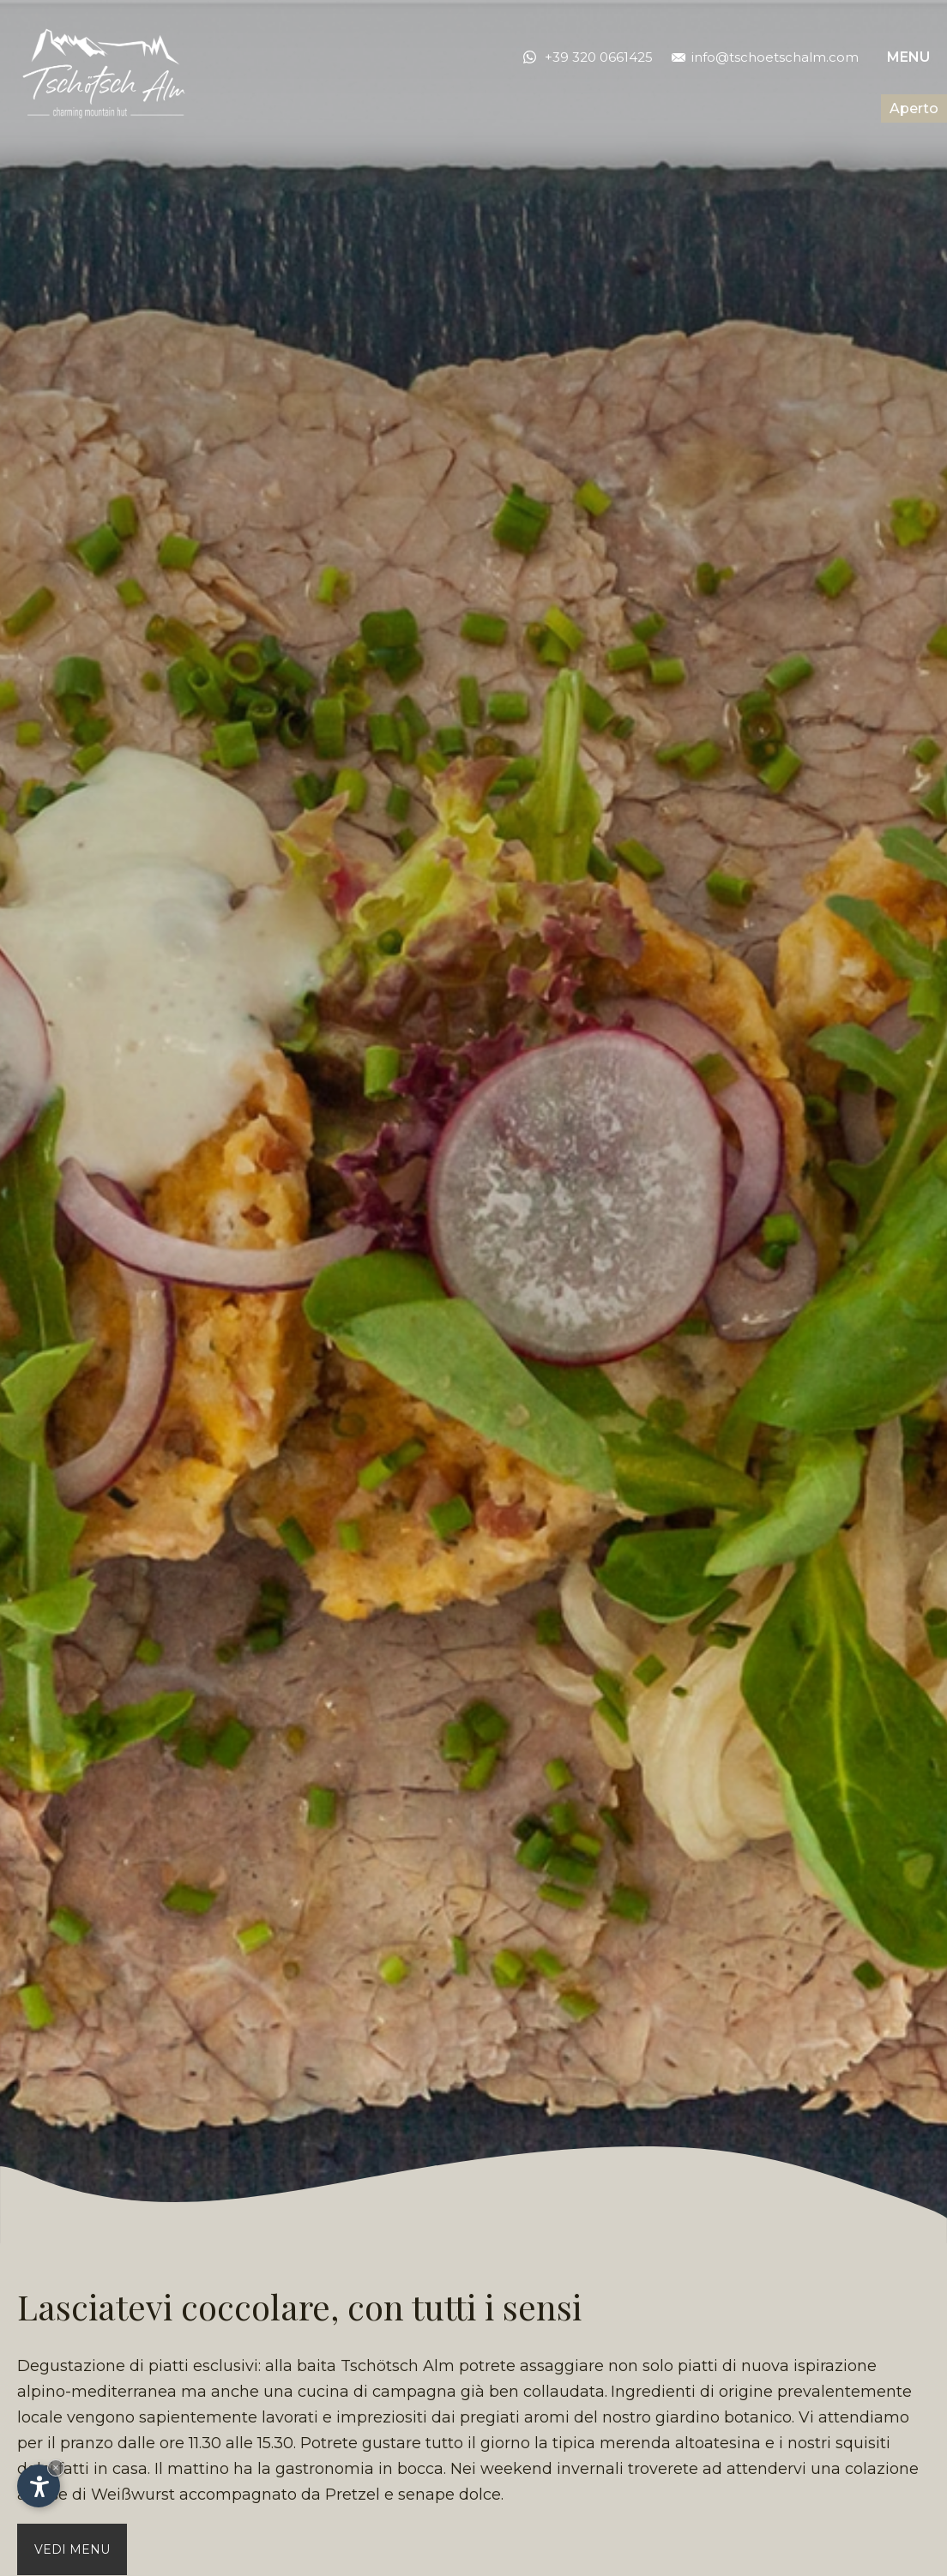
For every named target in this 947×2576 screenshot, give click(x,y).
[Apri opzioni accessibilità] (38, 2486)
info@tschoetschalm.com (765, 57)
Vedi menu (72, 2549)
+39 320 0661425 (599, 57)
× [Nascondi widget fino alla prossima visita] (55, 2467)
